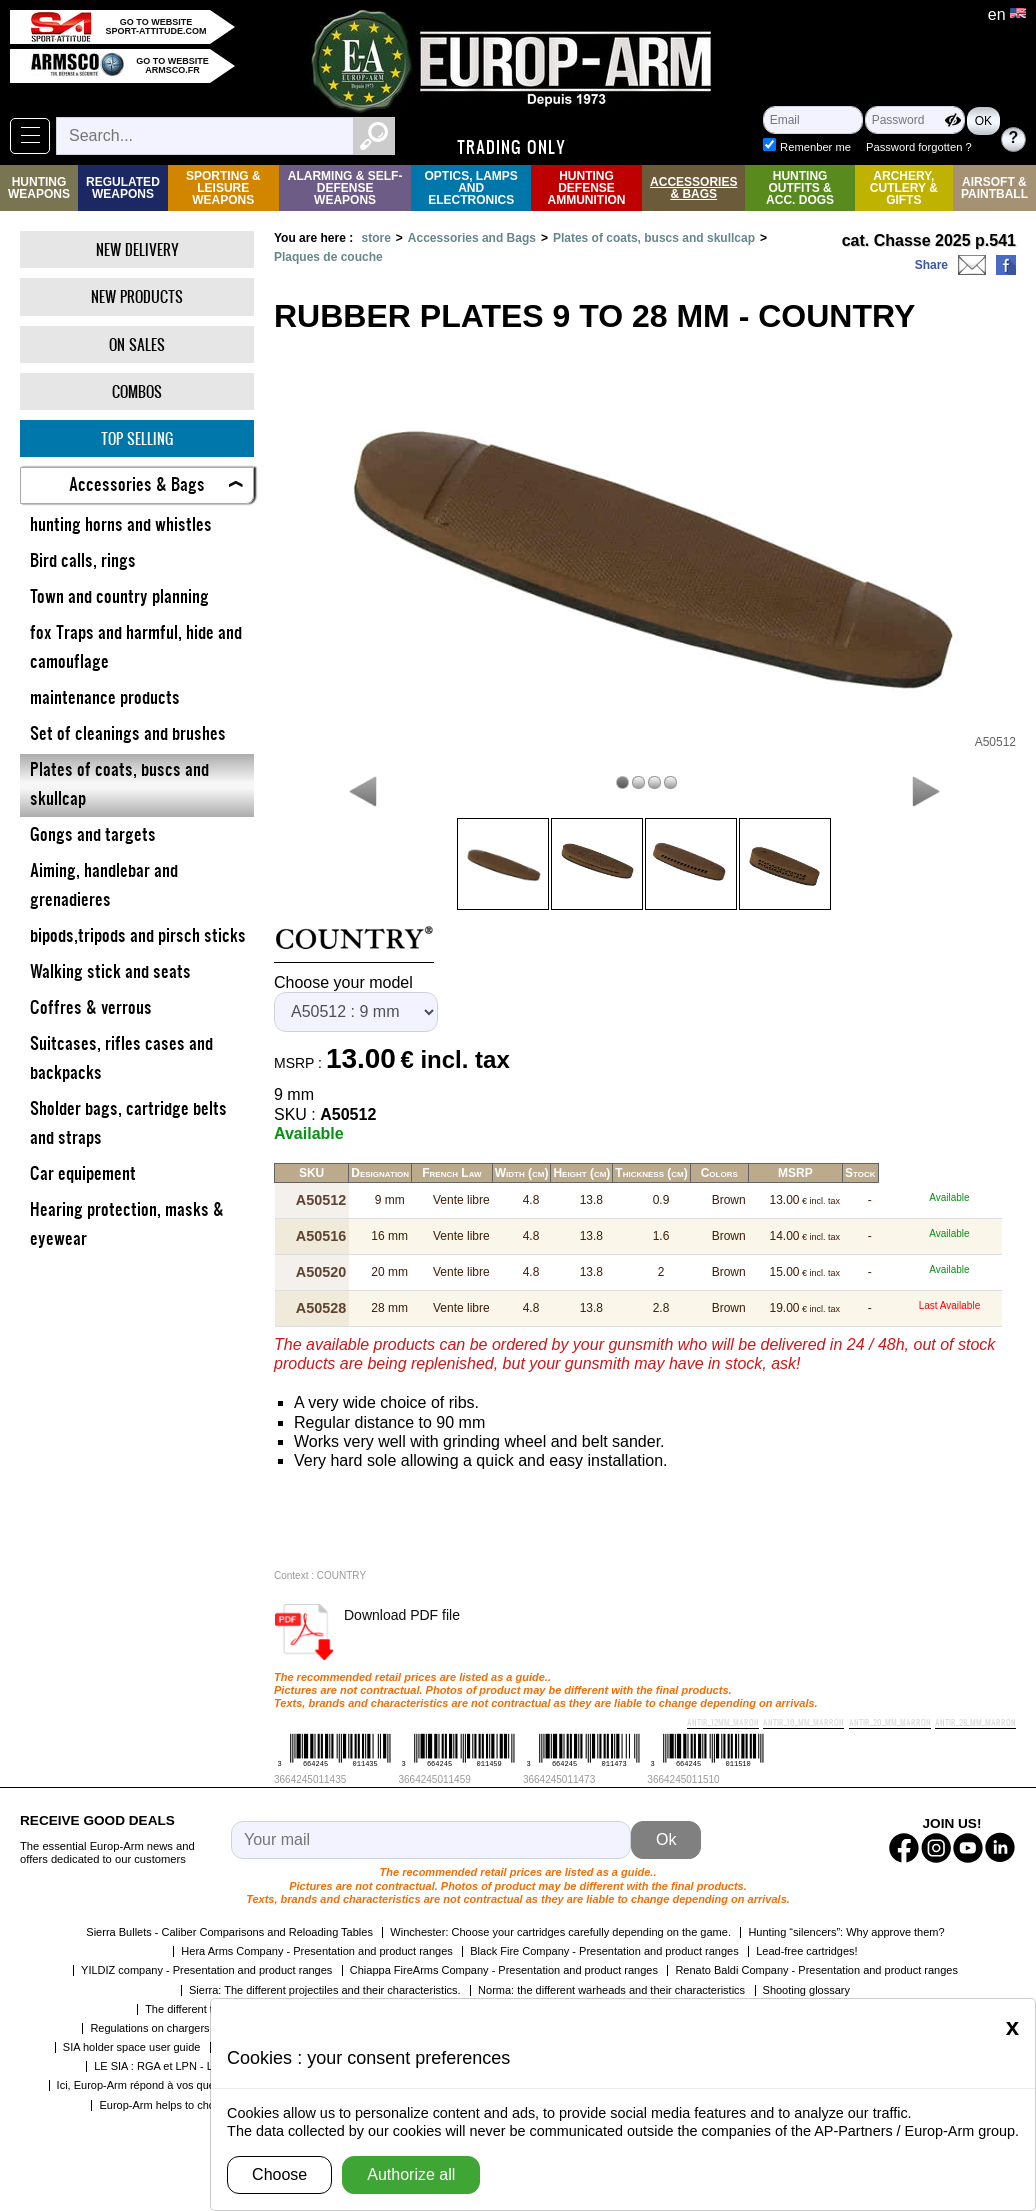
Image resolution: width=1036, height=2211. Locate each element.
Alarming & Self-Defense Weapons (345, 188)
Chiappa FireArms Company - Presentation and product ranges (504, 1966)
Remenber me (860, 128)
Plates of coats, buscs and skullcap (654, 238)
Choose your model (343, 982)
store (375, 238)
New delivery (137, 249)
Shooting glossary (806, 1986)
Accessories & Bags (693, 188)
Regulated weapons (123, 188)
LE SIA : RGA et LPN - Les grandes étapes (198, 2062)
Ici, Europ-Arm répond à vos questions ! (153, 2081)
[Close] (1012, 2027)
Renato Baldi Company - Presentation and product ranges (816, 1966)
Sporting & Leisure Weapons (223, 188)
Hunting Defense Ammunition (587, 188)
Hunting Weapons (39, 188)
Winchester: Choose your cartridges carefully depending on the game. (560, 1928)
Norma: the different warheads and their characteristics (611, 1986)
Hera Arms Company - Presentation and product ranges (316, 1947)
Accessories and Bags (472, 238)
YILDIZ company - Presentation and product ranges (206, 1966)
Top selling (137, 438)
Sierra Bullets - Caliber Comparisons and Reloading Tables (229, 1928)
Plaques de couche (328, 257)
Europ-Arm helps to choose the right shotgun (208, 2101)
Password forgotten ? (876, 147)
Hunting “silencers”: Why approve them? (846, 1928)
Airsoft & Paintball (994, 188)
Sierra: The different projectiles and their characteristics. (325, 1986)
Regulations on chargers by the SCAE (182, 2024)
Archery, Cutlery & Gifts (904, 188)
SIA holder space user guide (132, 2043)
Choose (279, 2174)
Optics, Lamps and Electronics (471, 188)
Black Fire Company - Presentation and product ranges (604, 1947)
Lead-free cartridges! (807, 1947)
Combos (137, 391)
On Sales (137, 344)
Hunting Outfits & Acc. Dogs (800, 188)
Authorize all (411, 2174)
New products (137, 296)
